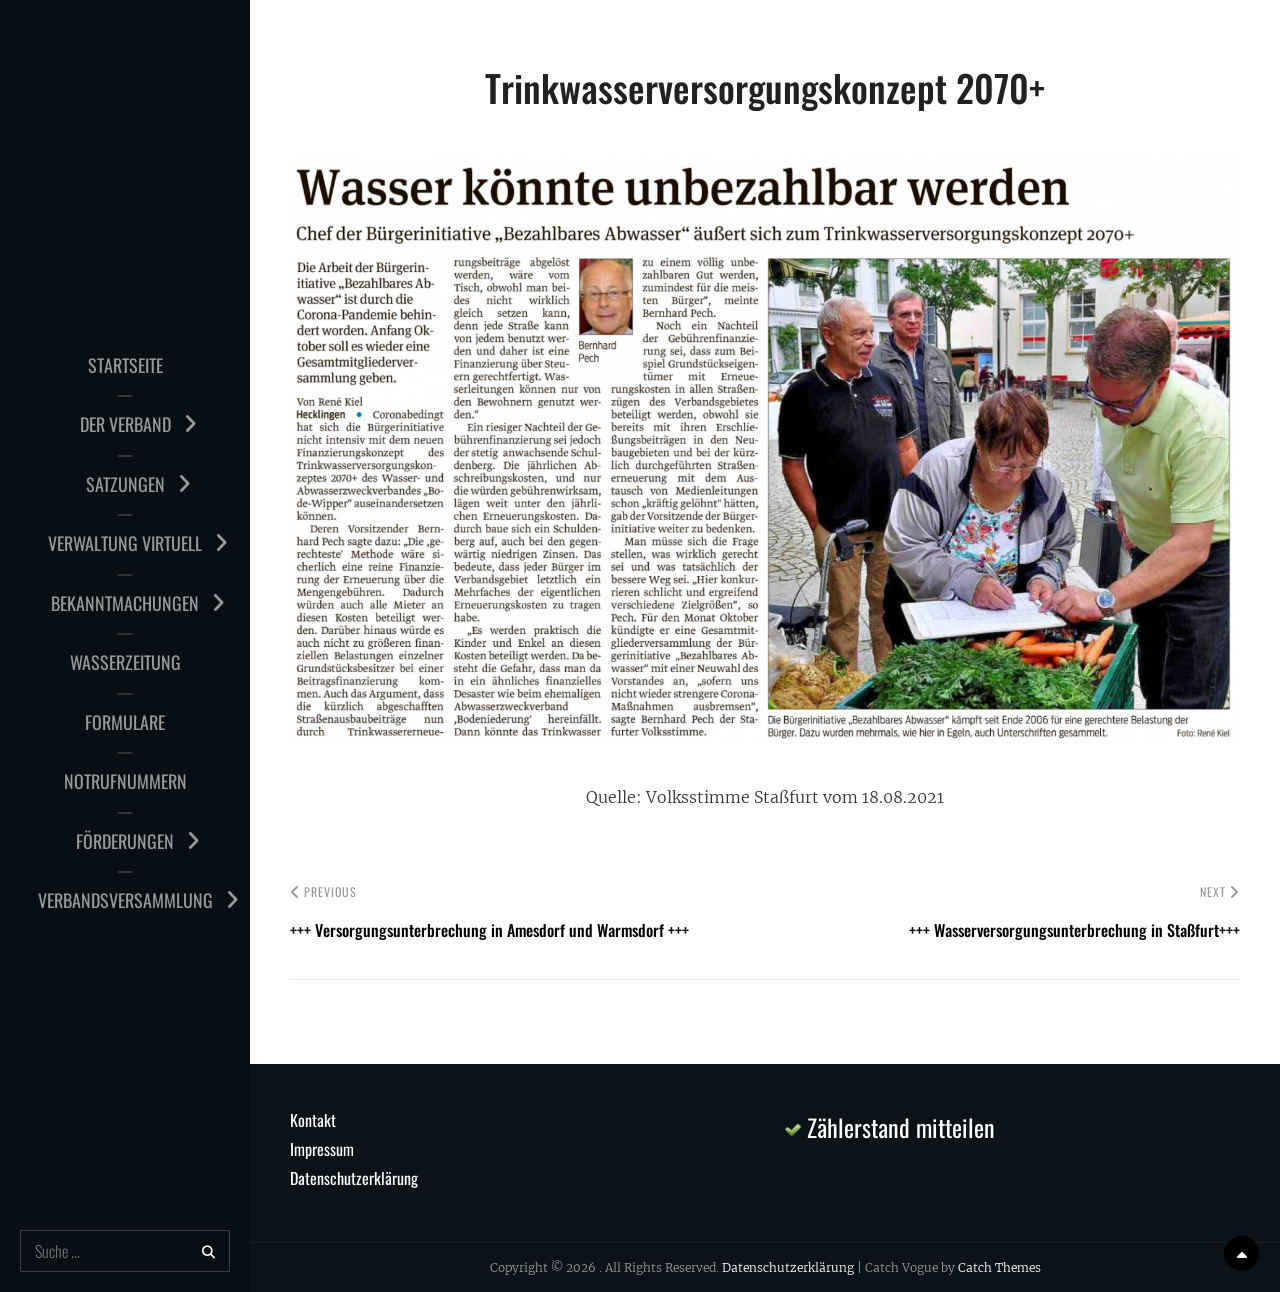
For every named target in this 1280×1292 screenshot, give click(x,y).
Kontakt (313, 1120)
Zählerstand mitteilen (890, 1127)
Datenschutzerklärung (354, 1178)
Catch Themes (999, 1267)
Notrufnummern (125, 781)
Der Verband (125, 424)
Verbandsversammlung (125, 900)
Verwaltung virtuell (125, 543)
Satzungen (125, 484)
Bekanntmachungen (125, 603)
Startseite (125, 365)
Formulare (125, 722)
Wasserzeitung (125, 662)
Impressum (322, 1149)
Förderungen (125, 841)
